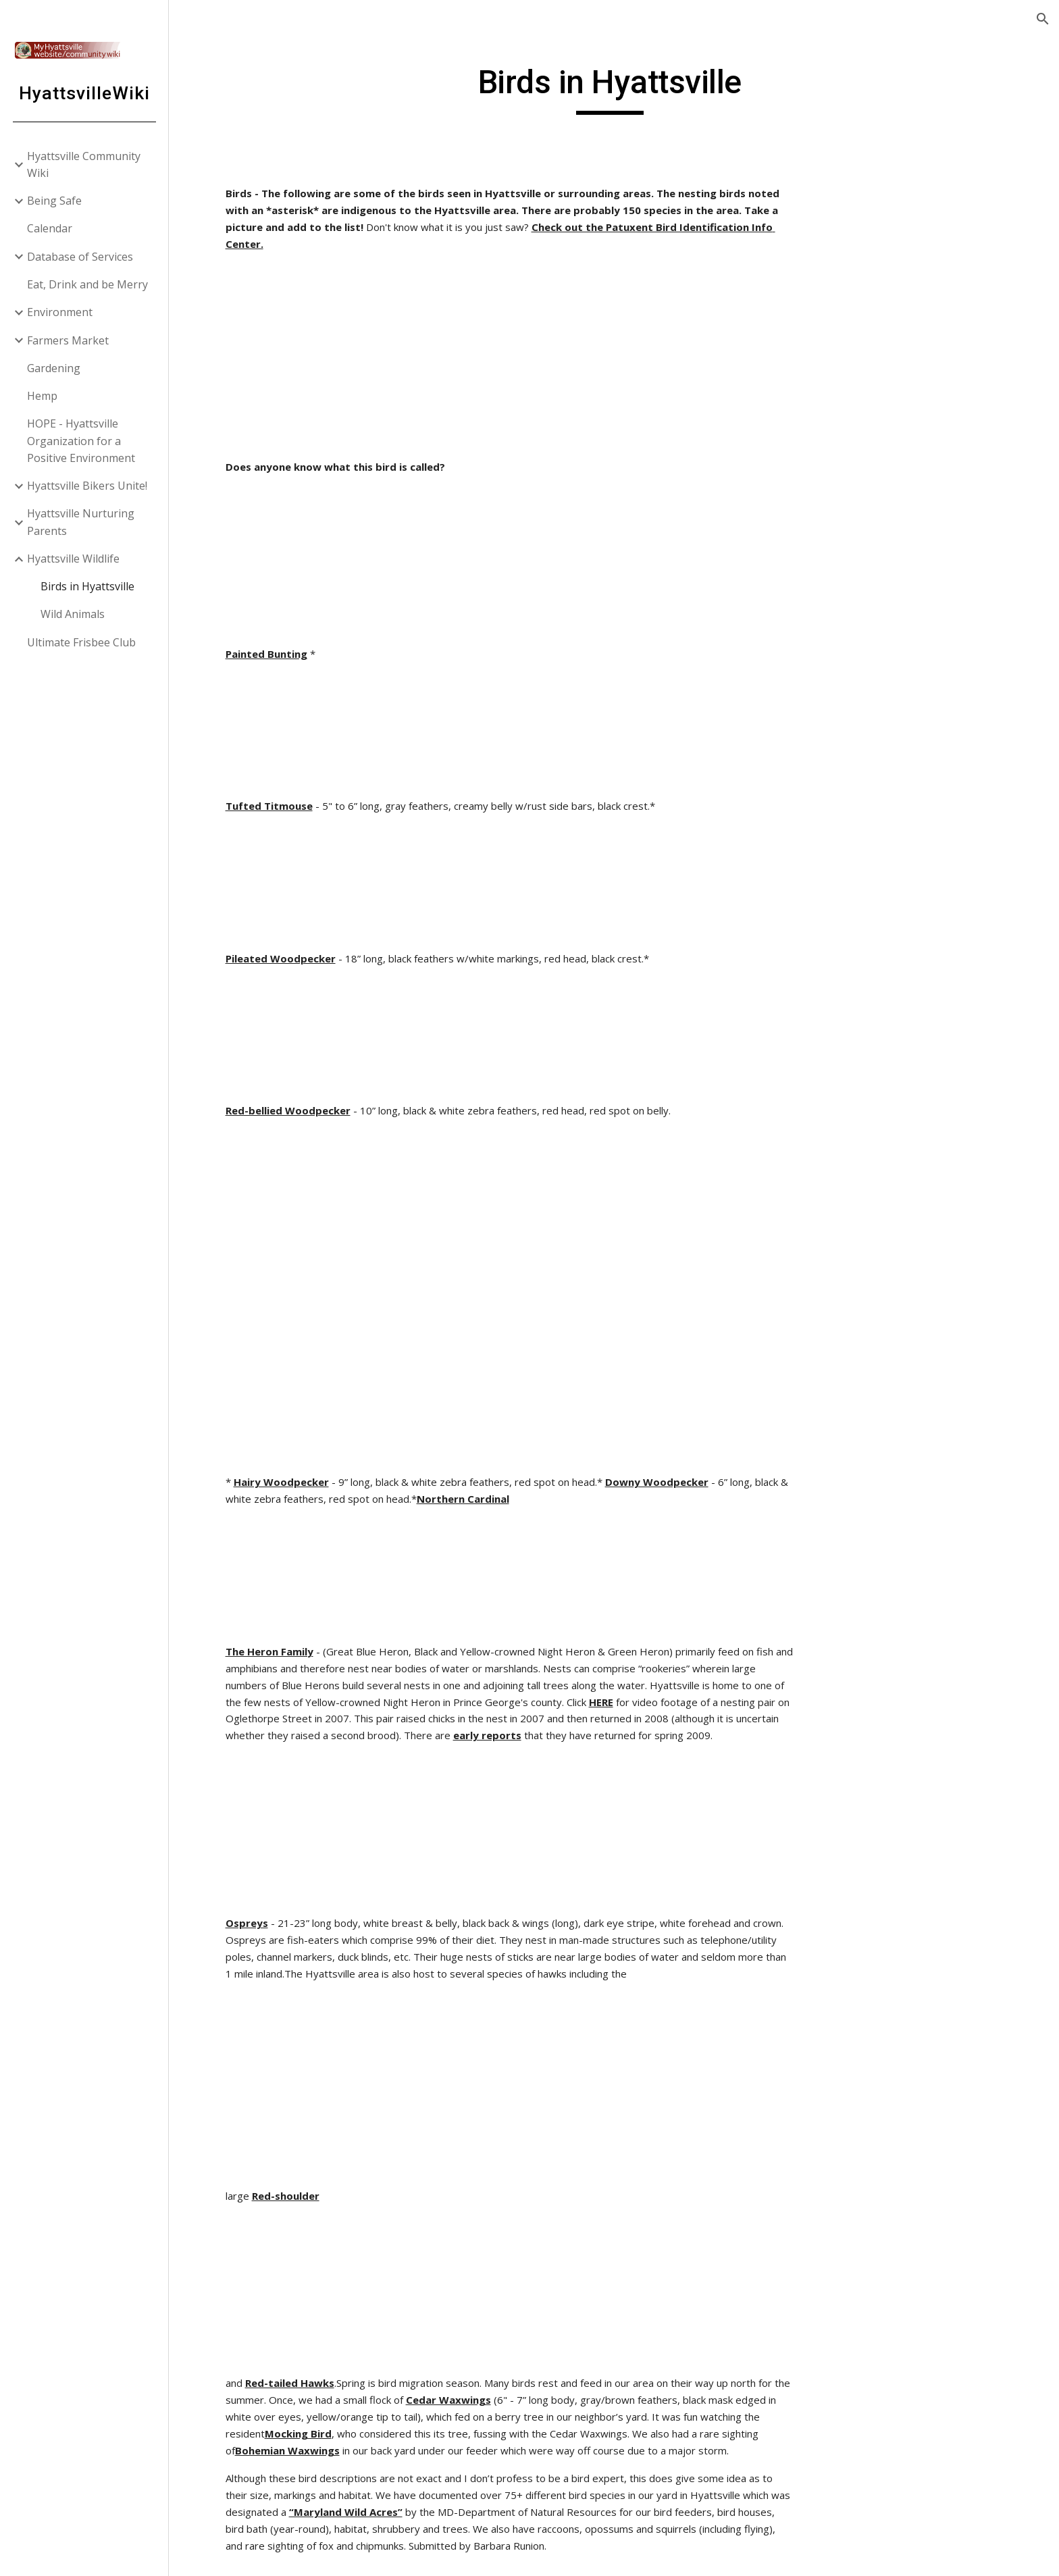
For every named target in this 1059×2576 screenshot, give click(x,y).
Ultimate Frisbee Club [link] (81, 642)
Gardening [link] (53, 368)
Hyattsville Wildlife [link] (73, 558)
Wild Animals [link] (73, 614)
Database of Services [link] (80, 256)
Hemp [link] (42, 395)
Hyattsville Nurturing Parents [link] (80, 522)
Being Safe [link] (54, 200)
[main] (614, 88)
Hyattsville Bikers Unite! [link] (87, 485)
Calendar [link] (49, 228)
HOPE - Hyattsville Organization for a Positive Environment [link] (81, 440)
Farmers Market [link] (68, 340)
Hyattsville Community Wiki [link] (83, 164)
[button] (1043, 19)
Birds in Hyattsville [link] (87, 586)
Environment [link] (60, 312)
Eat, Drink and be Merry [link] (87, 284)
